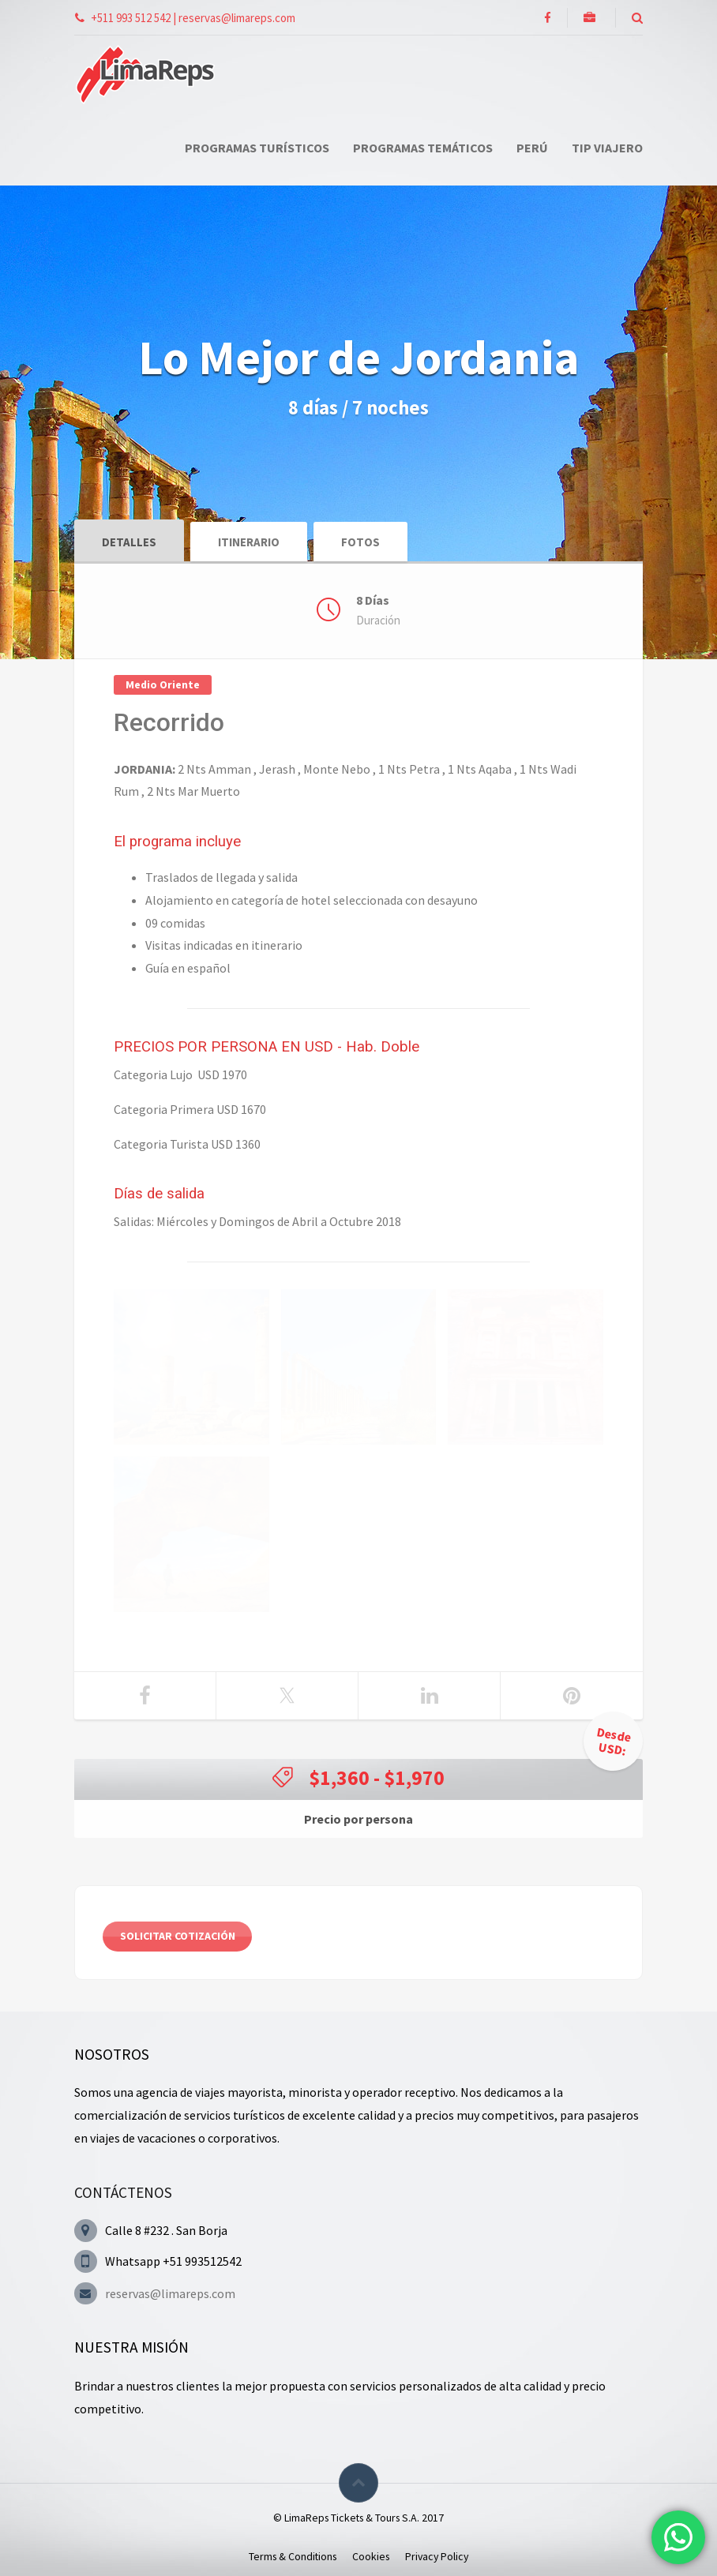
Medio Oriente (163, 684)
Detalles (129, 541)
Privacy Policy (436, 2556)
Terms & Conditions (292, 2556)
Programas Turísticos (257, 148)
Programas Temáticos (423, 148)
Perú (532, 148)
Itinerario (249, 541)
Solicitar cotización (177, 1936)
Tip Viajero (607, 148)
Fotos (360, 541)
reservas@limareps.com (170, 2293)
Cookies (370, 2556)
